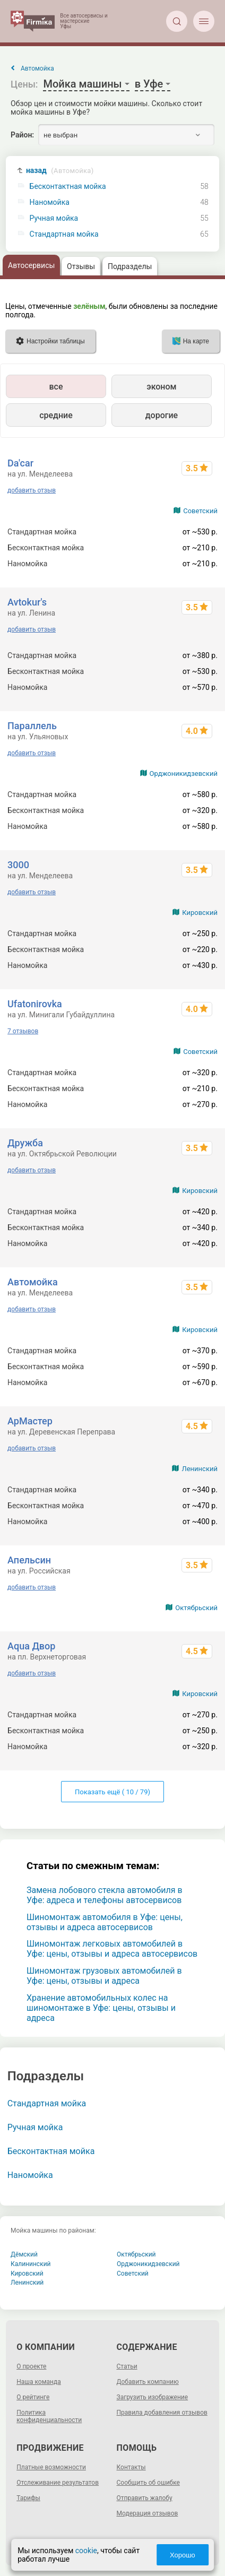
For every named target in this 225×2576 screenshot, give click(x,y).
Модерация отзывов (147, 2513)
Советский (200, 511)
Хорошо (182, 2555)
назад (60, 171)
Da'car (20, 463)
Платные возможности (51, 2467)
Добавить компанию (148, 2381)
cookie (86, 2550)
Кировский (200, 913)
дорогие (161, 415)
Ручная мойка (54, 218)
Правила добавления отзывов (162, 2412)
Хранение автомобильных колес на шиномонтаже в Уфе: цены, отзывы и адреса (101, 2008)
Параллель (32, 725)
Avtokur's (27, 602)
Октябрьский (196, 1608)
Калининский (31, 2264)
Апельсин (29, 1560)
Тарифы (28, 2498)
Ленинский (199, 1469)
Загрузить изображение (152, 2397)
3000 (18, 864)
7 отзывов (22, 1031)
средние (56, 415)
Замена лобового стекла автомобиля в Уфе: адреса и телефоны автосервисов (105, 1895)
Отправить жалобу (144, 2498)
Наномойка (50, 202)
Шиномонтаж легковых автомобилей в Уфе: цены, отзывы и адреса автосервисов (112, 1949)
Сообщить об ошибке (148, 2482)
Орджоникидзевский (184, 773)
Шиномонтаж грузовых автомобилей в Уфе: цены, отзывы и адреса (104, 1976)
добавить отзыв (31, 490)
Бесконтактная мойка (68, 187)
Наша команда (38, 2381)
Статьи (127, 2366)
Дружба (25, 1142)
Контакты (131, 2467)
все (56, 387)
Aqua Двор (31, 1646)
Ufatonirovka (34, 1003)
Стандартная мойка (64, 234)
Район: (22, 135)
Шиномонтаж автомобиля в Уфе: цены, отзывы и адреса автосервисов (105, 1922)
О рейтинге (32, 2397)
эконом (161, 387)
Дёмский (24, 2254)
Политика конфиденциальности (49, 2416)
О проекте (31, 2366)
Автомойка (32, 1281)
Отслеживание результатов (57, 2482)
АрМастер (30, 1421)
